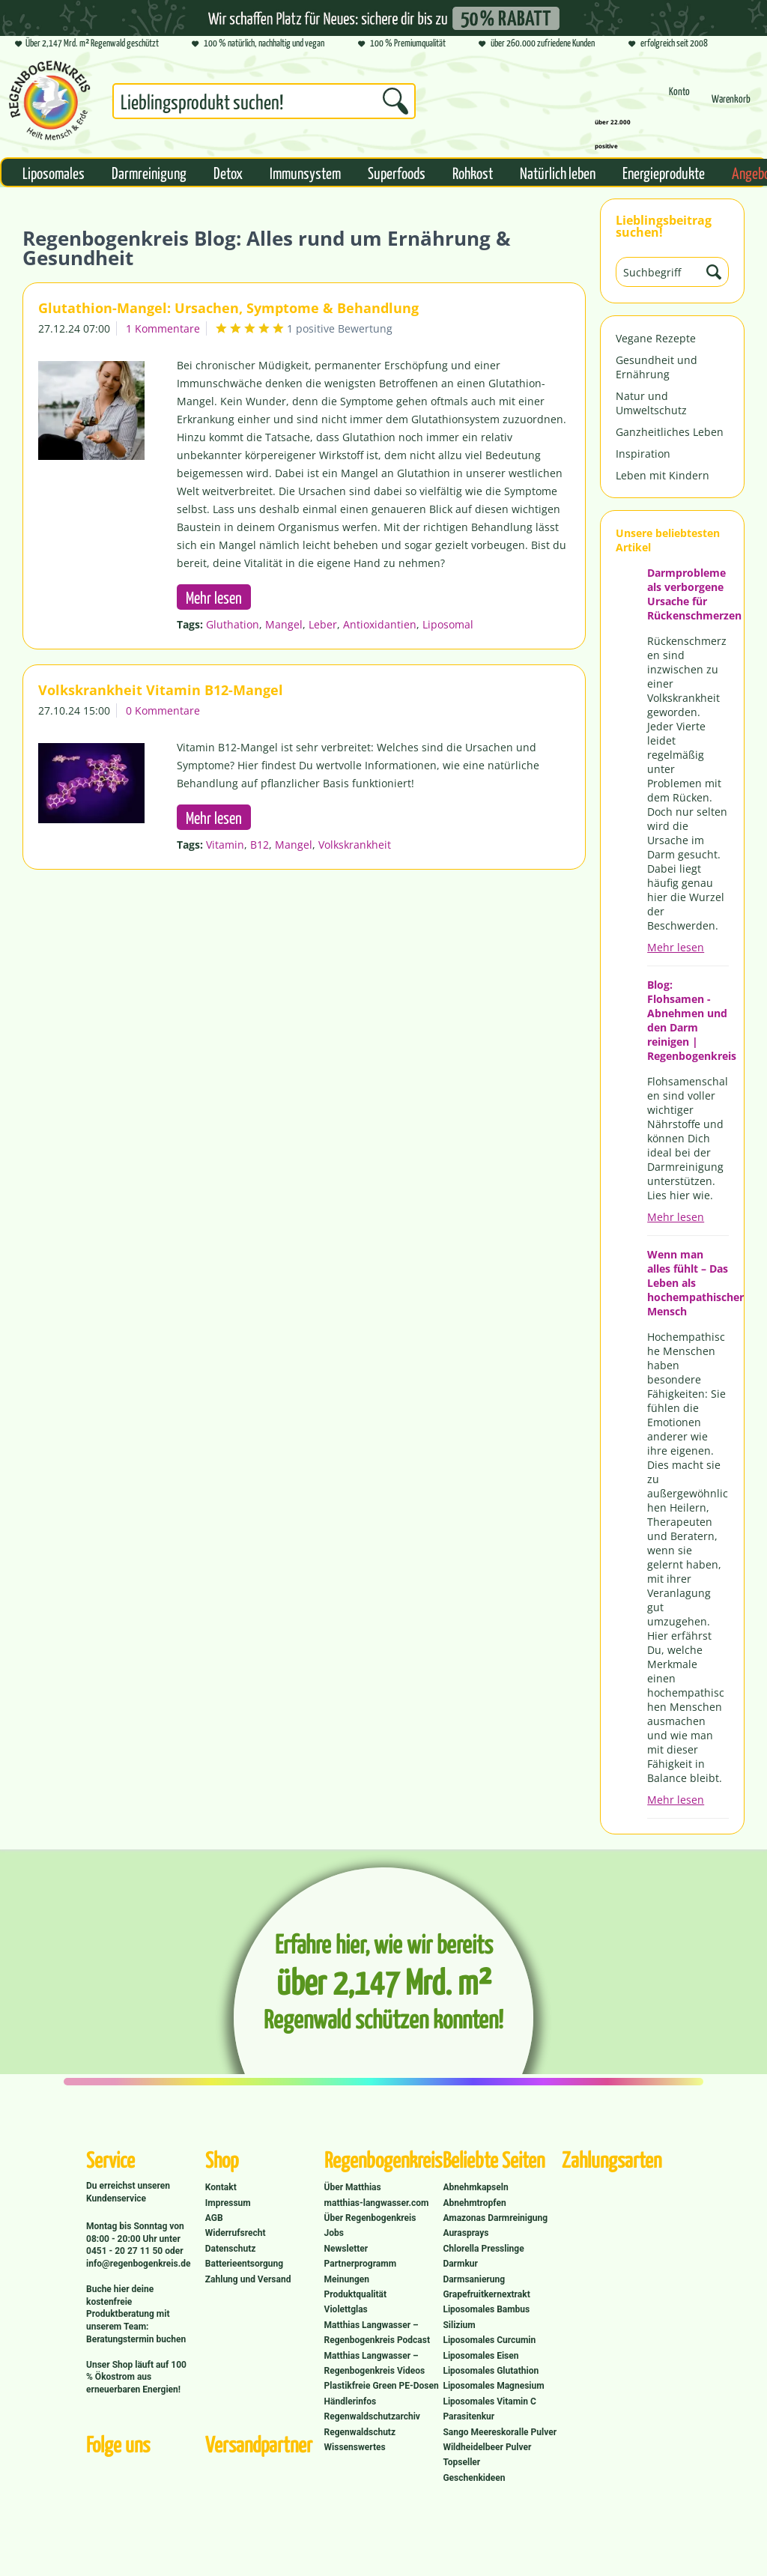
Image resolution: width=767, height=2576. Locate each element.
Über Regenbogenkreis (370, 2218)
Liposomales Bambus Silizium (486, 2317)
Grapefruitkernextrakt (486, 2294)
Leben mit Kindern (662, 475)
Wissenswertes (355, 2447)
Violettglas (346, 2309)
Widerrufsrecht (235, 2233)
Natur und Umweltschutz (651, 403)
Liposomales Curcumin (489, 2340)
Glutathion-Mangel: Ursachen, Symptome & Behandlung (228, 308)
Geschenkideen (474, 2478)
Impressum (228, 2203)
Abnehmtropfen (474, 2203)
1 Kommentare (163, 328)
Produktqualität (355, 2294)
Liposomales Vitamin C (489, 2401)
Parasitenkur (468, 2416)
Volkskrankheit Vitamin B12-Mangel (160, 690)
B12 (259, 844)
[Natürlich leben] (557, 172)
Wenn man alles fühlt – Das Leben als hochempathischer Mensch (688, 1282)
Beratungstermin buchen (136, 2339)
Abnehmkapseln (475, 2187)
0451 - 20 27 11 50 (125, 2251)
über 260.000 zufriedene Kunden (537, 44)
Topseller (461, 2462)
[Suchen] (395, 101)
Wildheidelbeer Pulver (487, 2447)
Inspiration (643, 453)
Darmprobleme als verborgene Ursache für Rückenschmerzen (688, 594)
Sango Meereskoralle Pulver (500, 2432)
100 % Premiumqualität (402, 44)
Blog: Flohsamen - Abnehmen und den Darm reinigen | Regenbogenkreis (688, 1020)
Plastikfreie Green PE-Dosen (381, 2385)
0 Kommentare (163, 710)
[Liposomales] (53, 172)
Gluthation (232, 624)
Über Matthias (352, 2187)
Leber (323, 624)
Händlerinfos (350, 2401)
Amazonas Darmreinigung (495, 2218)
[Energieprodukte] (663, 172)
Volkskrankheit (354, 844)
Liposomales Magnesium (493, 2385)
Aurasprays (465, 2233)
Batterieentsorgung (244, 2263)
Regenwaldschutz (359, 2432)
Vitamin (225, 844)
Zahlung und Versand (248, 2279)
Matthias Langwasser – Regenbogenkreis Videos (374, 2363)
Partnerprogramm (360, 2263)
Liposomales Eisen (480, 2356)
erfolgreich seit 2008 (668, 44)
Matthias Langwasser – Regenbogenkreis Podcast (377, 2332)
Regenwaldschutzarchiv (372, 2416)
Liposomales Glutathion (491, 2371)
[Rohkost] (472, 172)
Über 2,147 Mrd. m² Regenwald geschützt (87, 44)
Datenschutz (230, 2248)
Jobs (334, 2233)
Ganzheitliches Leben (670, 432)
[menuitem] (264, 104)
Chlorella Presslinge (483, 2248)
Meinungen (346, 2279)
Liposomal (447, 624)
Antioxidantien (379, 624)
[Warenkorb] (731, 105)
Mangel (284, 624)
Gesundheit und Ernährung (656, 367)
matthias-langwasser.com (376, 2203)
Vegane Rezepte (656, 338)
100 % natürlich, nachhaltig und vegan (258, 44)
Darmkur (460, 2263)
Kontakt (221, 2187)
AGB (214, 2218)
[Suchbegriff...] (264, 101)
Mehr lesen (675, 947)
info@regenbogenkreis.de (138, 2263)
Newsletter (346, 2248)
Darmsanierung (474, 2279)
